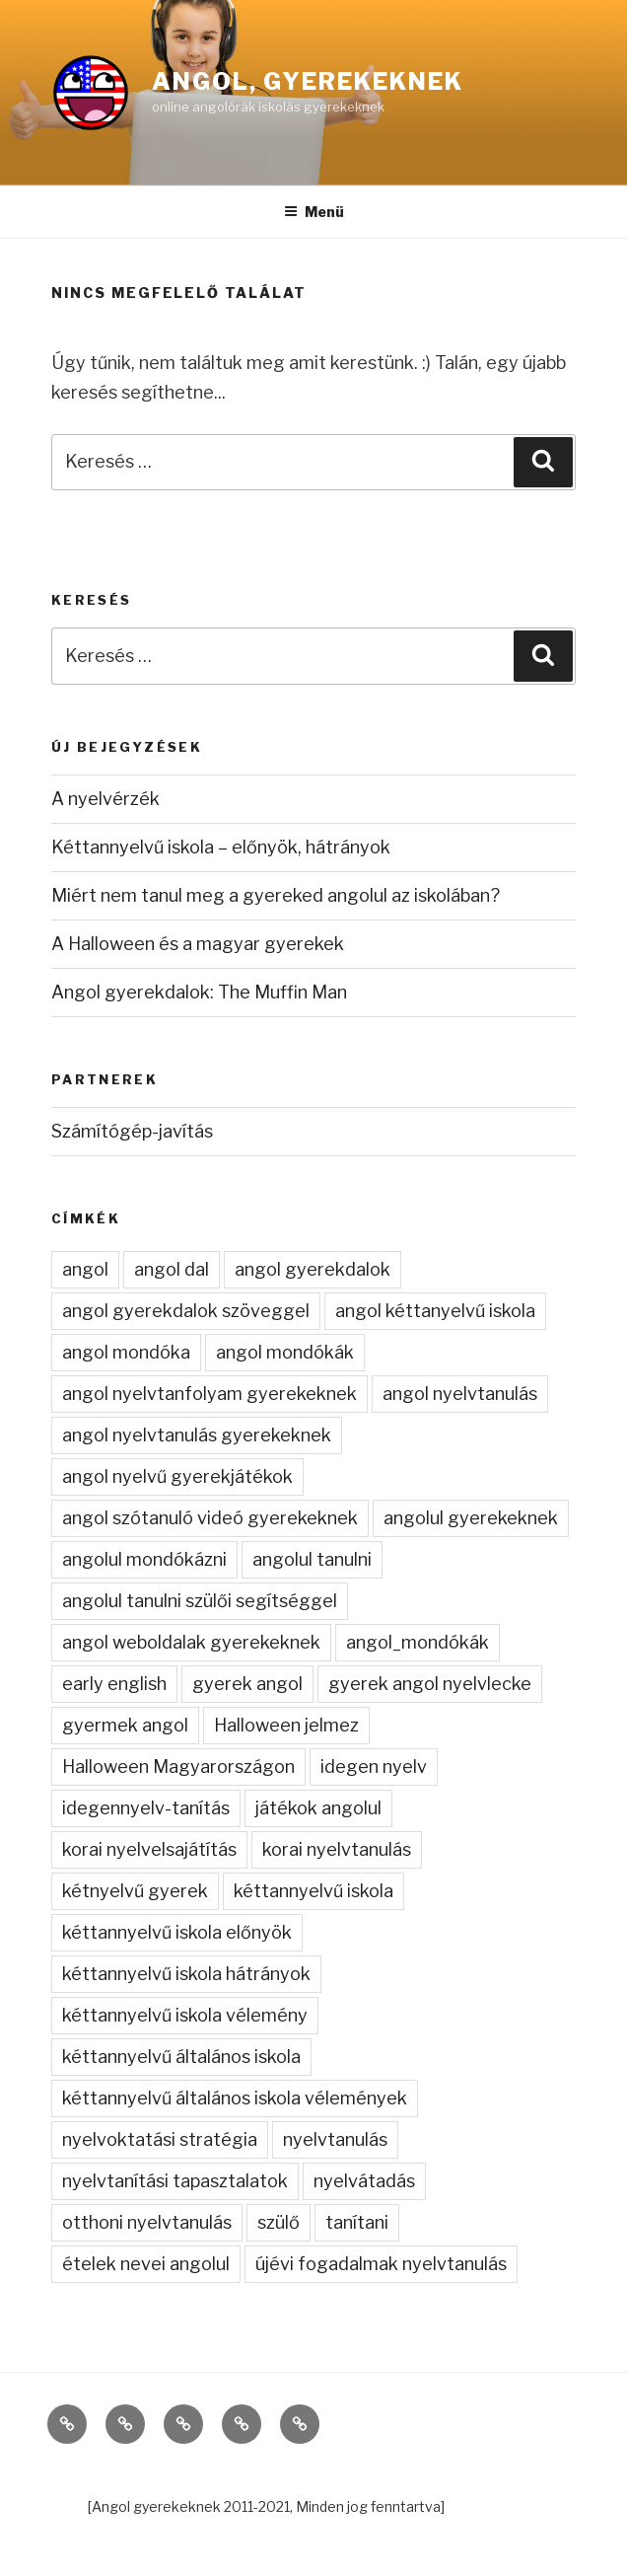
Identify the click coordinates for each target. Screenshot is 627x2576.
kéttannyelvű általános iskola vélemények (234, 2098)
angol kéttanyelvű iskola (435, 1310)
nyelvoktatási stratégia (159, 2139)
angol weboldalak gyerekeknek (191, 1642)
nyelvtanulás (335, 2139)
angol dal (171, 1269)
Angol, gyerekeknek (307, 81)
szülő (278, 2222)
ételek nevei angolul (146, 2263)
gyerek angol (247, 1683)
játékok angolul (318, 1808)
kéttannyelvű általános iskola (181, 2056)
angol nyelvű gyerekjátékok (177, 1476)
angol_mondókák (417, 1642)
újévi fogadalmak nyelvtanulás (381, 2263)
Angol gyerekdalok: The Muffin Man (199, 992)
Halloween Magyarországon (178, 1766)
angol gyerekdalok (312, 1269)
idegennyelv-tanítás (146, 1808)
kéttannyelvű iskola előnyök (177, 1932)
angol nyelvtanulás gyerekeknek (196, 1435)
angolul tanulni (312, 1559)
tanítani (356, 2222)
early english (114, 1683)
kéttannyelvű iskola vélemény (185, 2015)
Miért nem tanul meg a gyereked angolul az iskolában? (275, 895)
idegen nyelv (373, 1766)
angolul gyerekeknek (470, 1518)
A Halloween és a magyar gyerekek (197, 943)
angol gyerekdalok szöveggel (186, 1310)
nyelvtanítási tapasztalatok (175, 2181)
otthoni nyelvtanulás (147, 2222)
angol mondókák (285, 1352)
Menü (314, 211)
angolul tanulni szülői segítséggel (199, 1600)
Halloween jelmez (286, 1725)
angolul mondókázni (144, 1559)
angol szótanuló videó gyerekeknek (210, 1518)
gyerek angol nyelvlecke (429, 1683)
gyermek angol (125, 1725)
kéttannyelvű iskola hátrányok (186, 1973)
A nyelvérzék (105, 798)
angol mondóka (126, 1352)
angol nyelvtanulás (460, 1393)
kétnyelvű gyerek (135, 1890)
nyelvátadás (364, 2181)
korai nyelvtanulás (336, 1849)
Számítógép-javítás (132, 1131)
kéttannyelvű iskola (313, 1890)
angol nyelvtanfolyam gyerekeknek (209, 1393)
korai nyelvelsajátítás (149, 1849)
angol (85, 1269)
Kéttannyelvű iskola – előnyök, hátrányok (220, 847)
